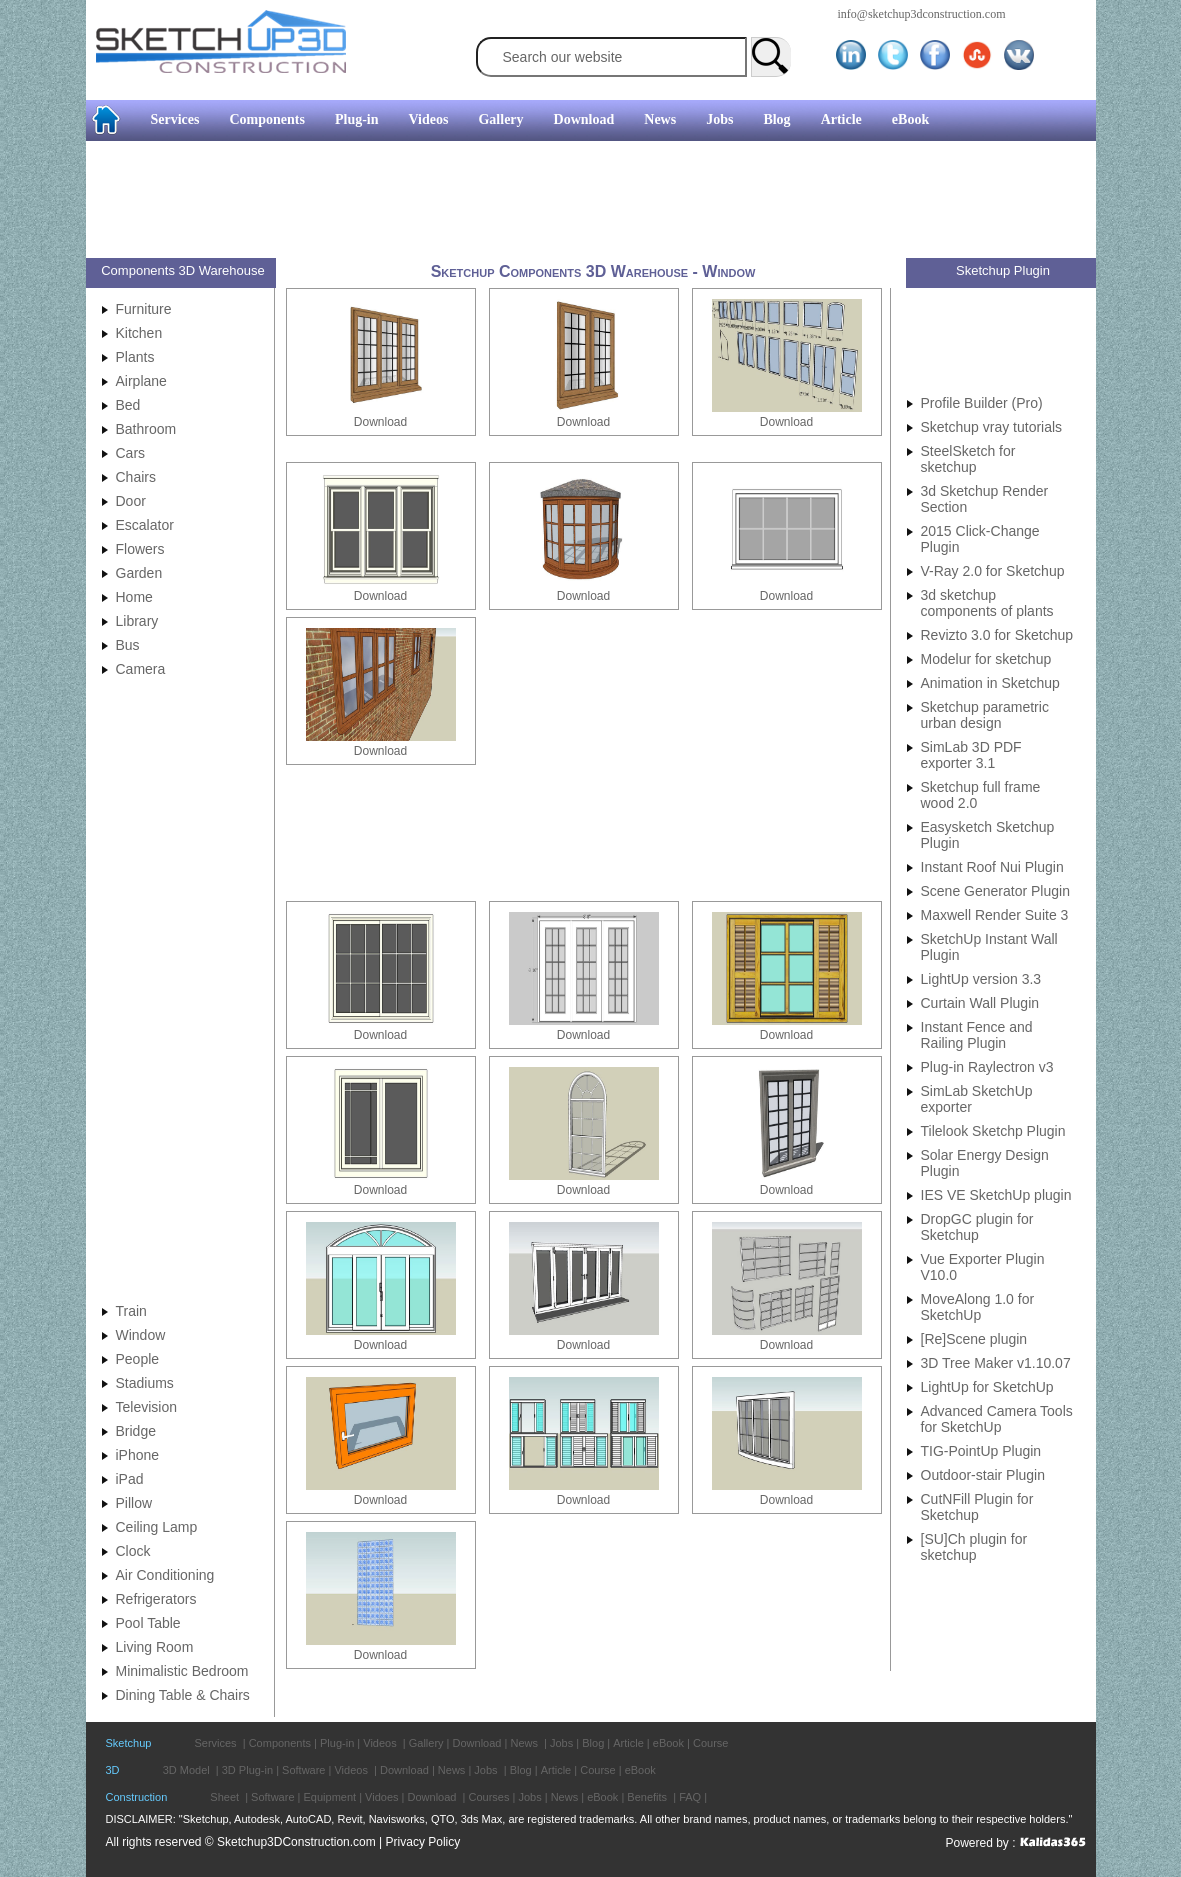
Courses (488, 1797)
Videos (429, 119)
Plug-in (357, 119)
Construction (137, 1797)
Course (710, 1743)
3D (113, 1770)
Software (303, 1770)
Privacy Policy (423, 1842)
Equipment (330, 1797)
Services (175, 119)
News (660, 119)
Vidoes (381, 1797)
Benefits (647, 1797)
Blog (776, 119)
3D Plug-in (247, 1770)
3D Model (186, 1770)
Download (584, 119)
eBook (910, 119)
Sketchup (129, 1743)
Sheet (224, 1797)
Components (266, 119)
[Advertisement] (583, 202)
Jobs (719, 119)
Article (841, 119)
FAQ (690, 1797)
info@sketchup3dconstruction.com (922, 14)
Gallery (500, 119)
